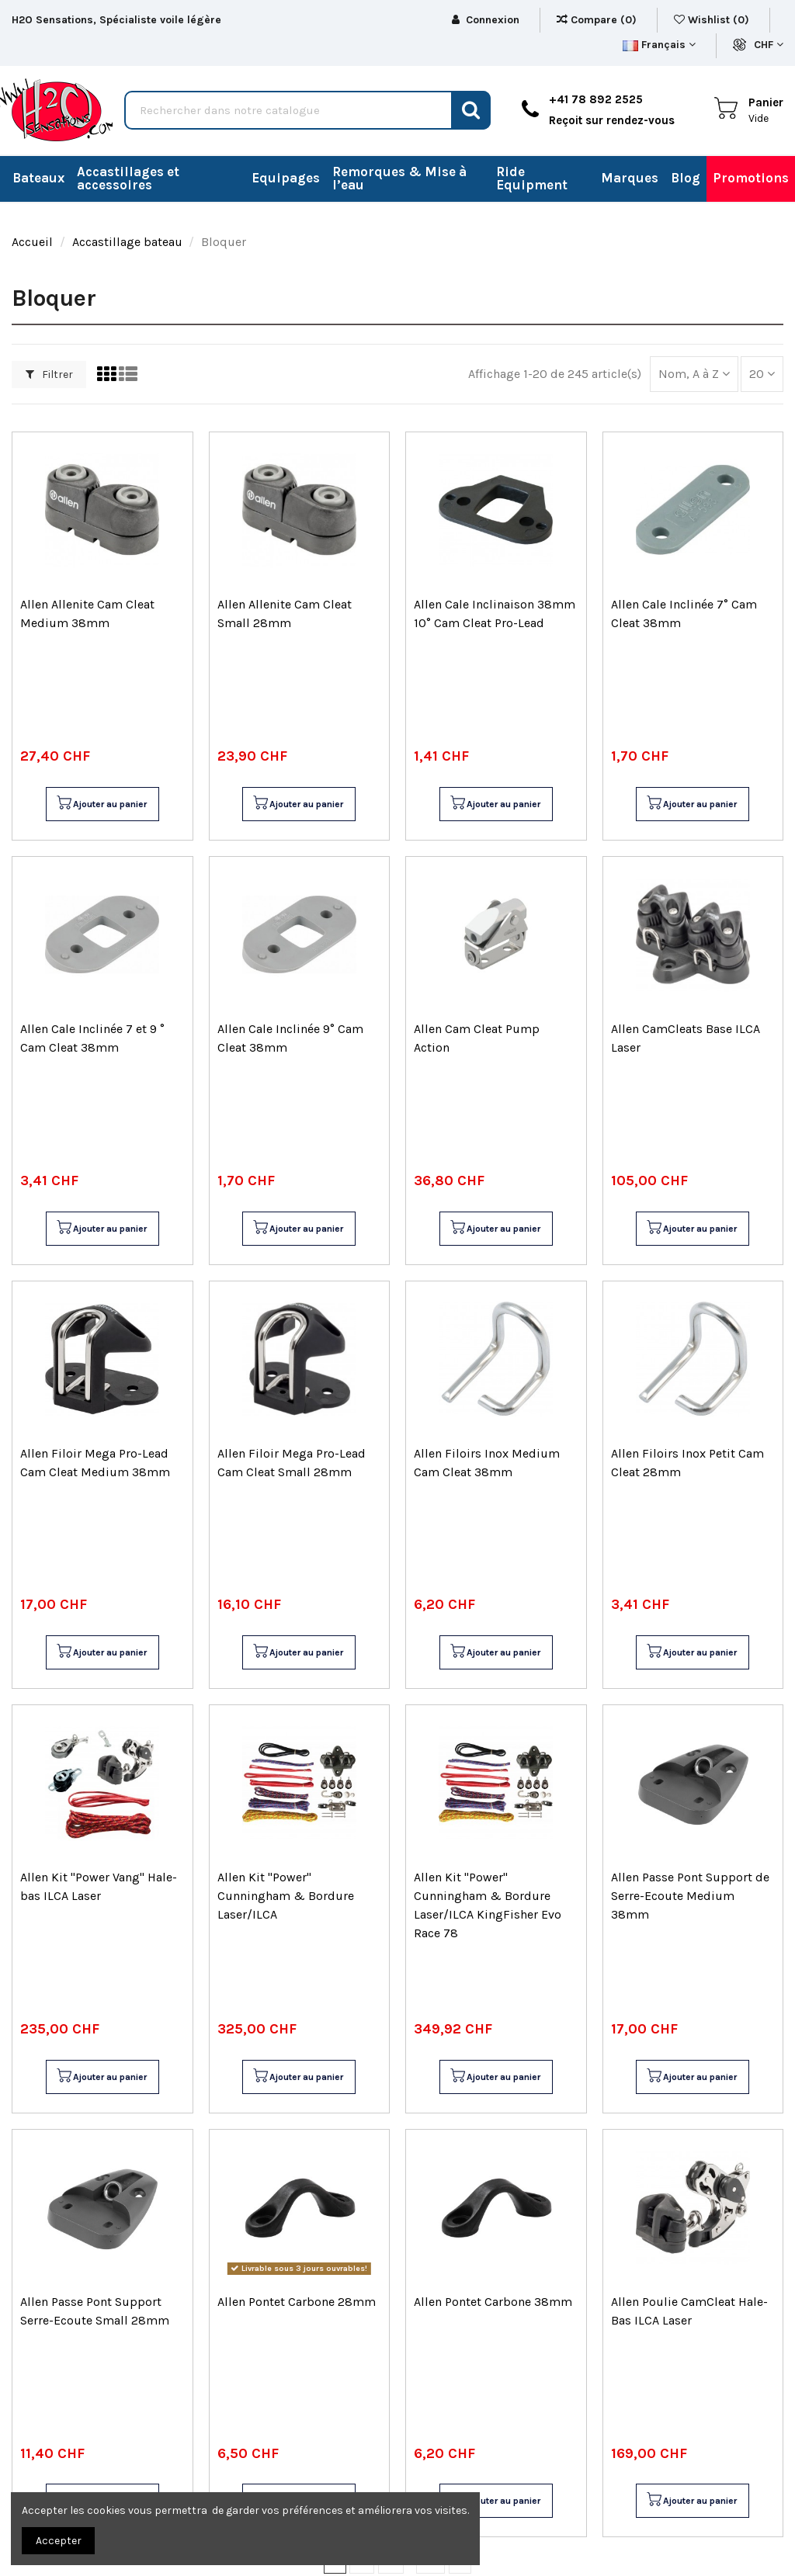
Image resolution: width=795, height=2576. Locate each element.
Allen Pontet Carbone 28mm (296, 2301)
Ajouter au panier (101, 804)
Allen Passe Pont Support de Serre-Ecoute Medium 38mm (690, 1896)
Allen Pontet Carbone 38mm (493, 2301)
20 (762, 373)
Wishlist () (713, 19)
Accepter (59, 2540)
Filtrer (49, 374)
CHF (768, 44)
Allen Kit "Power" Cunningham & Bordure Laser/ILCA (285, 1896)
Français (659, 44)
